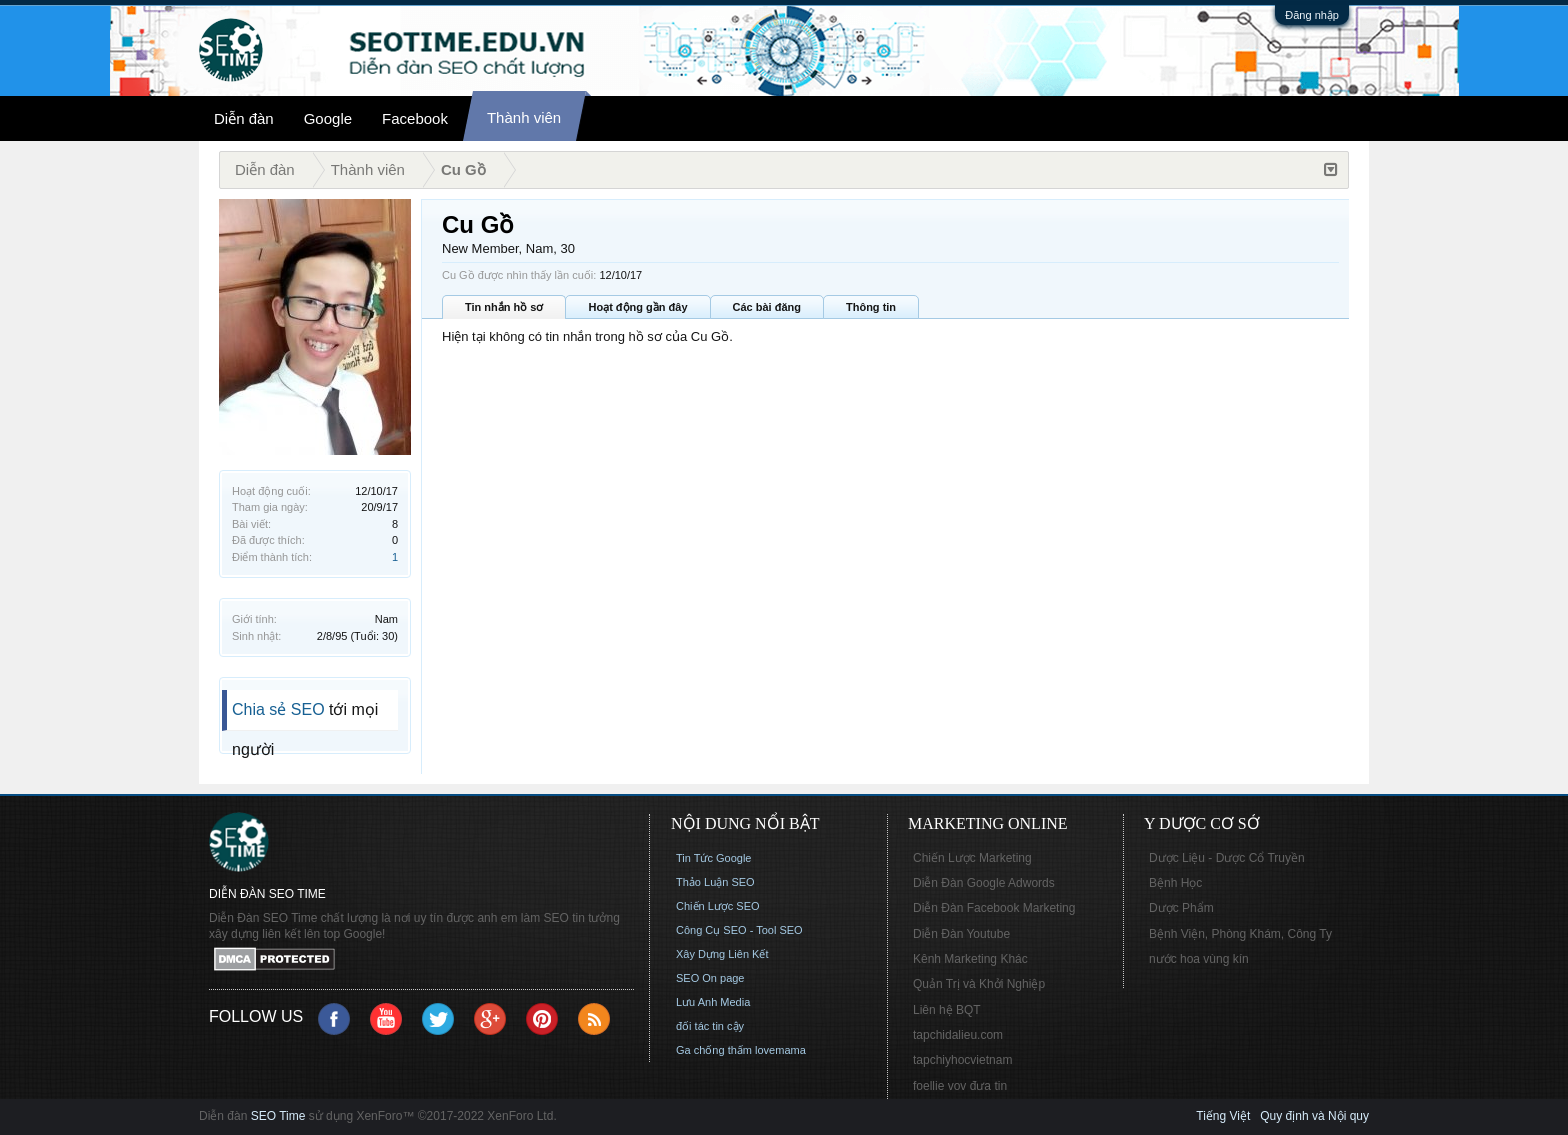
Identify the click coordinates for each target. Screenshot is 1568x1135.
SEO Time (278, 1116)
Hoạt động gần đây (637, 307)
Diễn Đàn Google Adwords (984, 883)
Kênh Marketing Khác (970, 959)
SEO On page (710, 978)
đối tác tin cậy (710, 1026)
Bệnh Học (1175, 883)
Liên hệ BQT (947, 1010)
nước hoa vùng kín (1199, 959)
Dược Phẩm (1181, 908)
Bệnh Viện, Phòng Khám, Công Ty (1240, 934)
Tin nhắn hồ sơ (504, 307)
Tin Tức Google (713, 858)
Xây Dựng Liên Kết (722, 954)
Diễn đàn (244, 118)
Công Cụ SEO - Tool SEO (739, 930)
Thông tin (871, 307)
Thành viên (524, 117)
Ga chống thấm (714, 1050)
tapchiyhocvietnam (962, 1060)
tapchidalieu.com (958, 1035)
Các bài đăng (767, 307)
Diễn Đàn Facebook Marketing (994, 908)
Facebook (415, 118)
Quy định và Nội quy (1314, 1116)
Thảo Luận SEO (715, 882)
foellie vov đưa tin (960, 1086)
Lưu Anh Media (713, 1002)
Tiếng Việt (1223, 1116)
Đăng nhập (1312, 15)
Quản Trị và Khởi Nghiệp (979, 984)
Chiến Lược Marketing (972, 858)
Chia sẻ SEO (278, 709)
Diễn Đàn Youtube (961, 934)
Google (328, 118)
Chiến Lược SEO (718, 906)
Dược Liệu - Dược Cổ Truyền (1227, 858)
